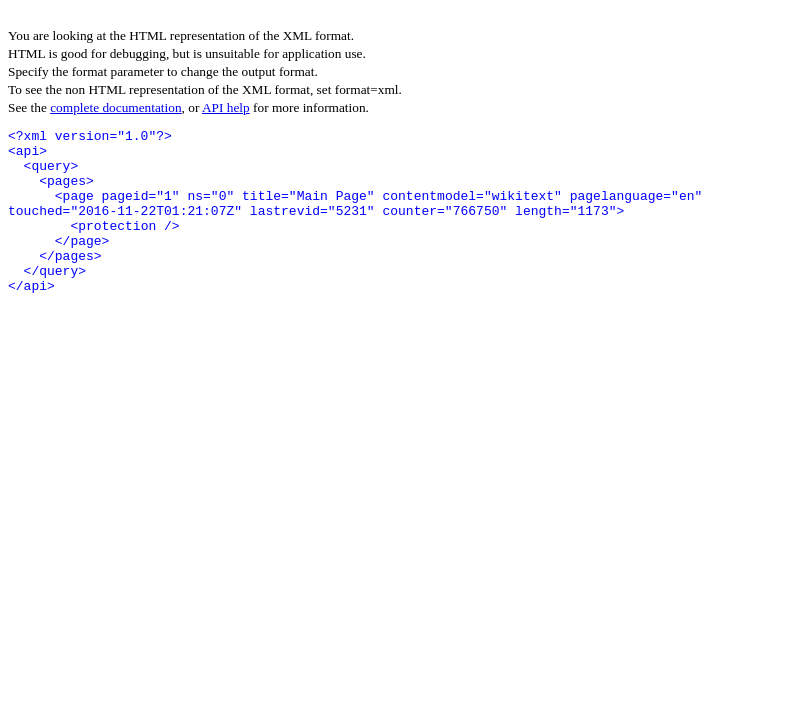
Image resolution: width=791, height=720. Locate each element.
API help (226, 107)
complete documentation (115, 107)
